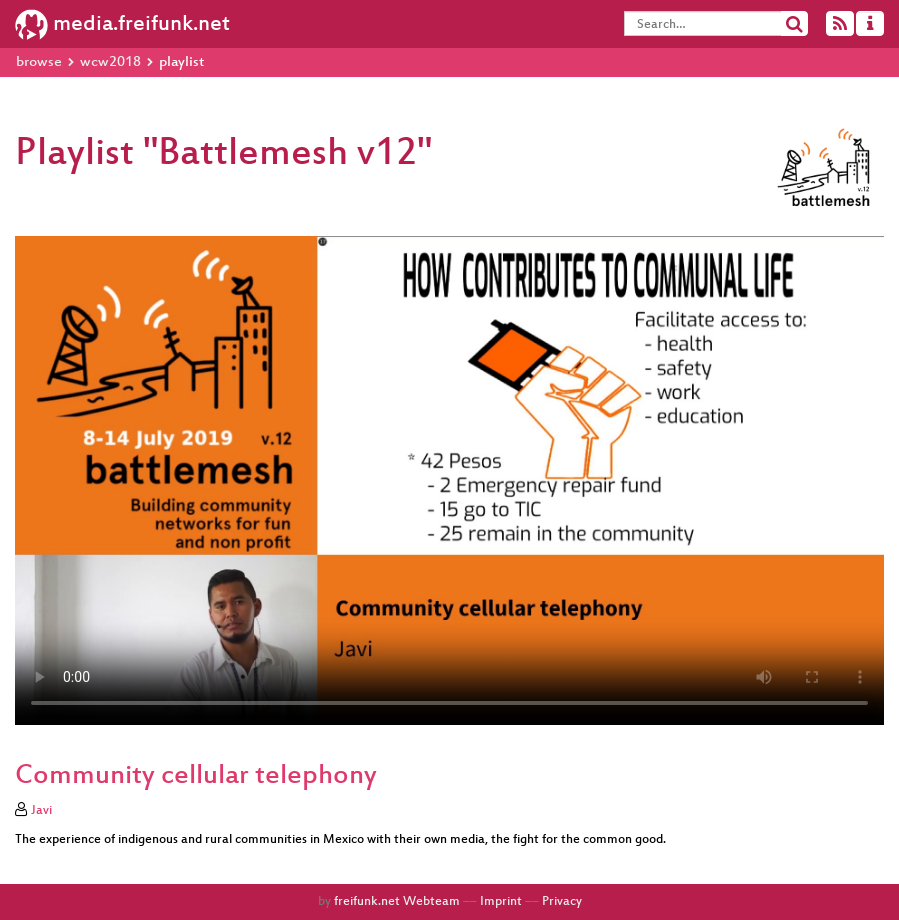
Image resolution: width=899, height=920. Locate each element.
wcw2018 (110, 62)
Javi (41, 811)
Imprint (501, 902)
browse (39, 62)
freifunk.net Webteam (397, 902)
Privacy (562, 902)
